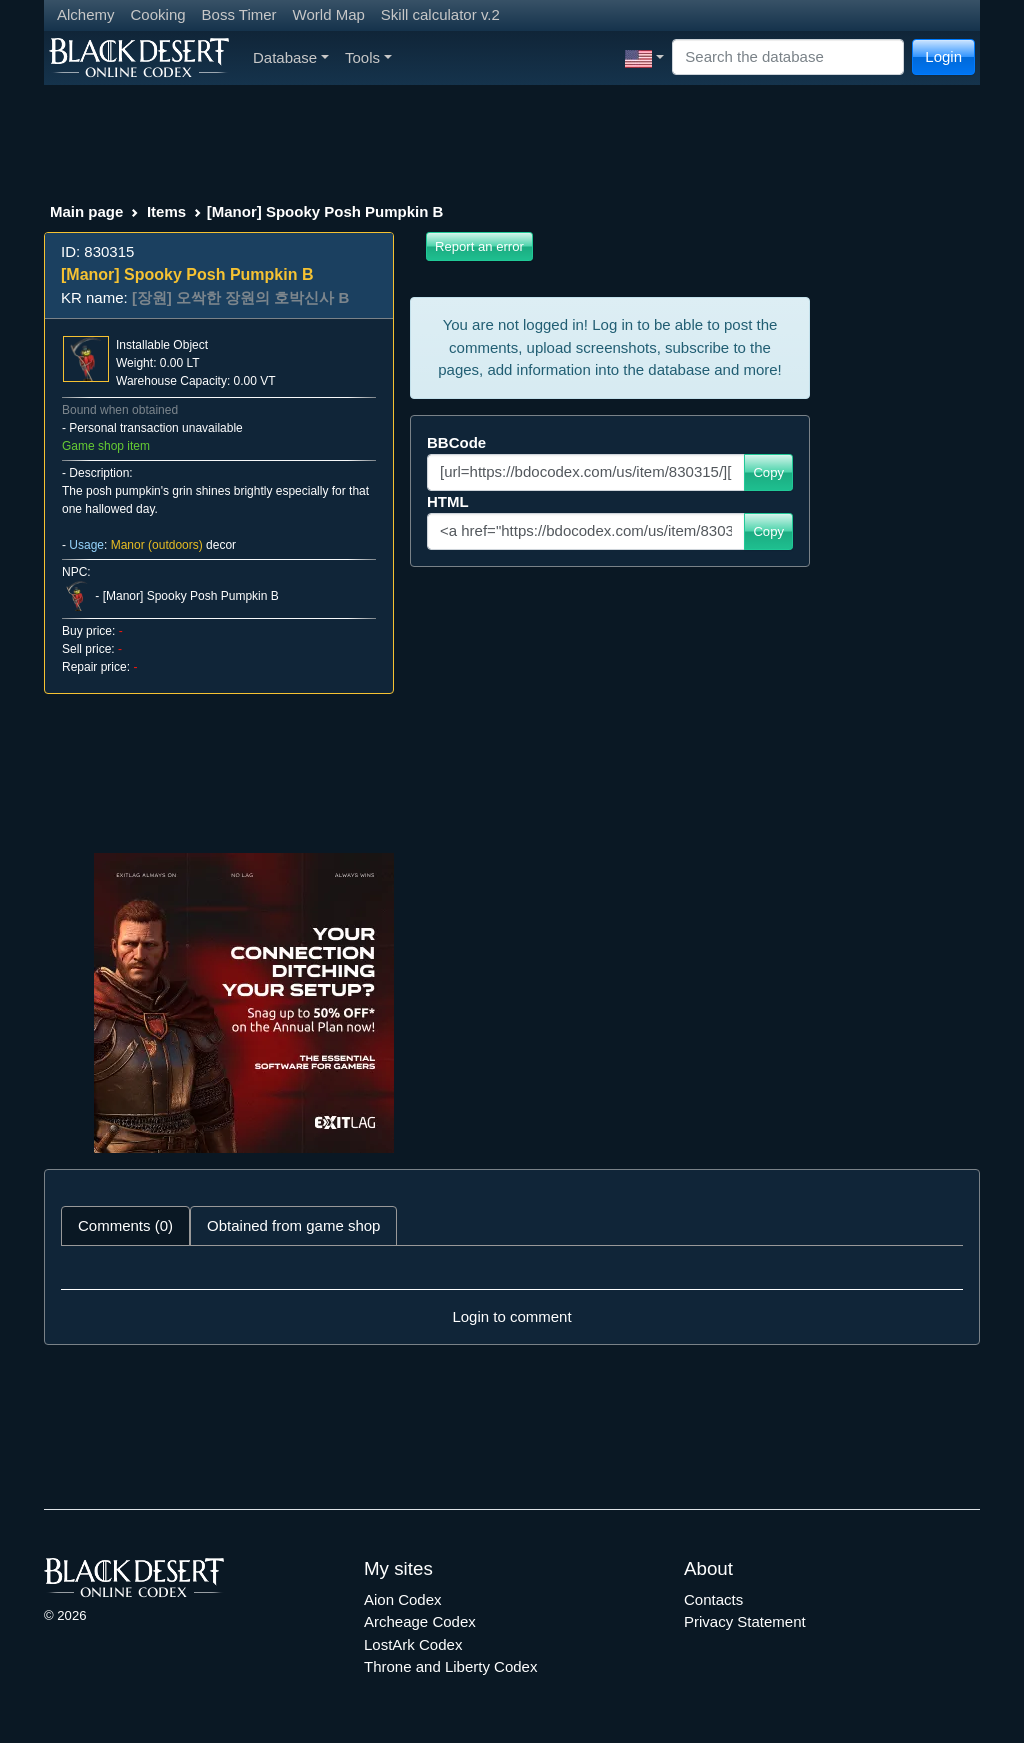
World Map (329, 14)
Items (166, 211)
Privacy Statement (745, 1621)
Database (291, 57)
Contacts (713, 1599)
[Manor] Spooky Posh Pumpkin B (191, 596)
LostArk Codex (413, 1644)
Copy (768, 472)
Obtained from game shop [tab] (293, 1225)
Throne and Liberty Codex (450, 1666)
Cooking (158, 14)
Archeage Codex (420, 1621)
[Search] (788, 57)
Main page (86, 211)
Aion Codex (403, 1599)
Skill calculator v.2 (440, 14)
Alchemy (86, 14)
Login (943, 56)
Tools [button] (368, 57)
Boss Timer (239, 14)
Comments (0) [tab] (125, 1225)
